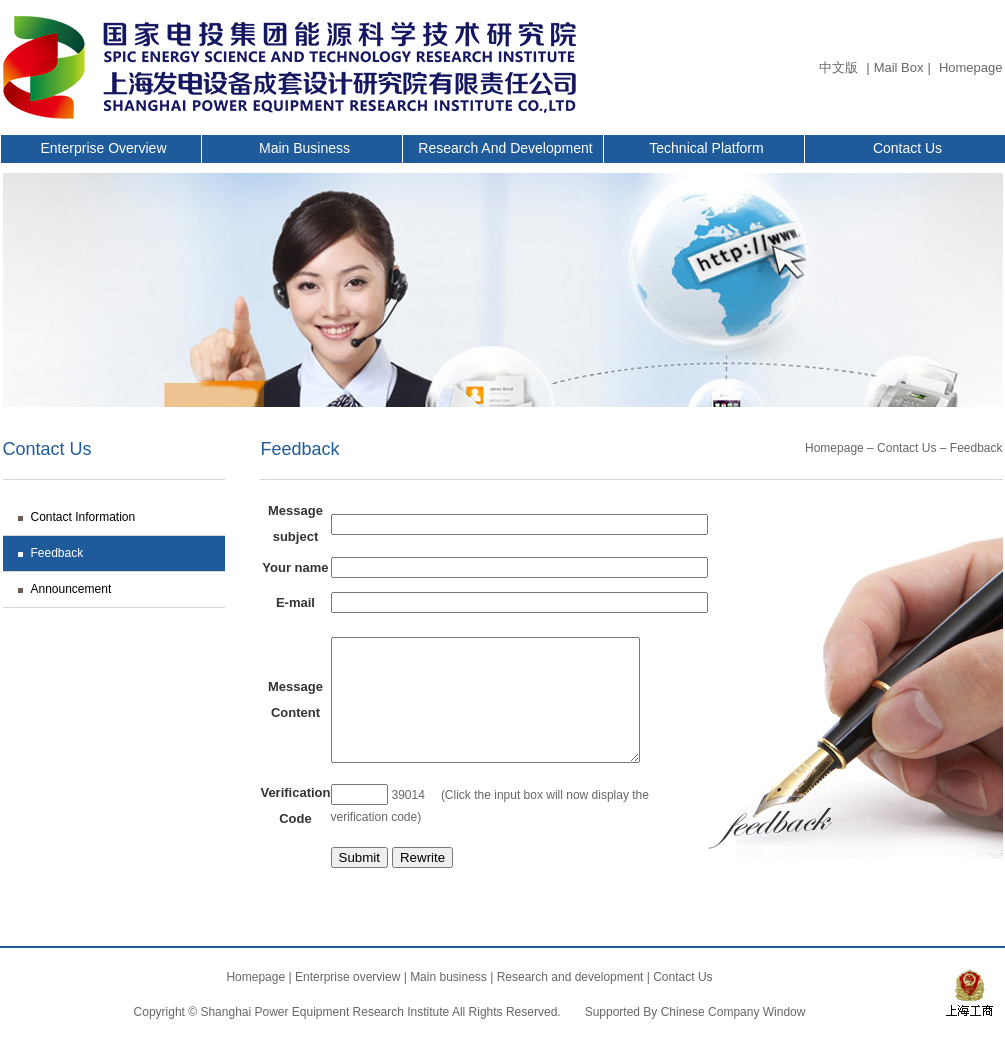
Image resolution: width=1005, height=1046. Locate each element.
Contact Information (83, 517)
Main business (304, 148)
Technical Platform (706, 148)
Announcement (71, 589)
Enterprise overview (103, 148)
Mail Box (899, 67)
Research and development (505, 148)
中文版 (838, 67)
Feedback (57, 553)
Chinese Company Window (733, 1012)
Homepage (971, 67)
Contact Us (907, 148)
